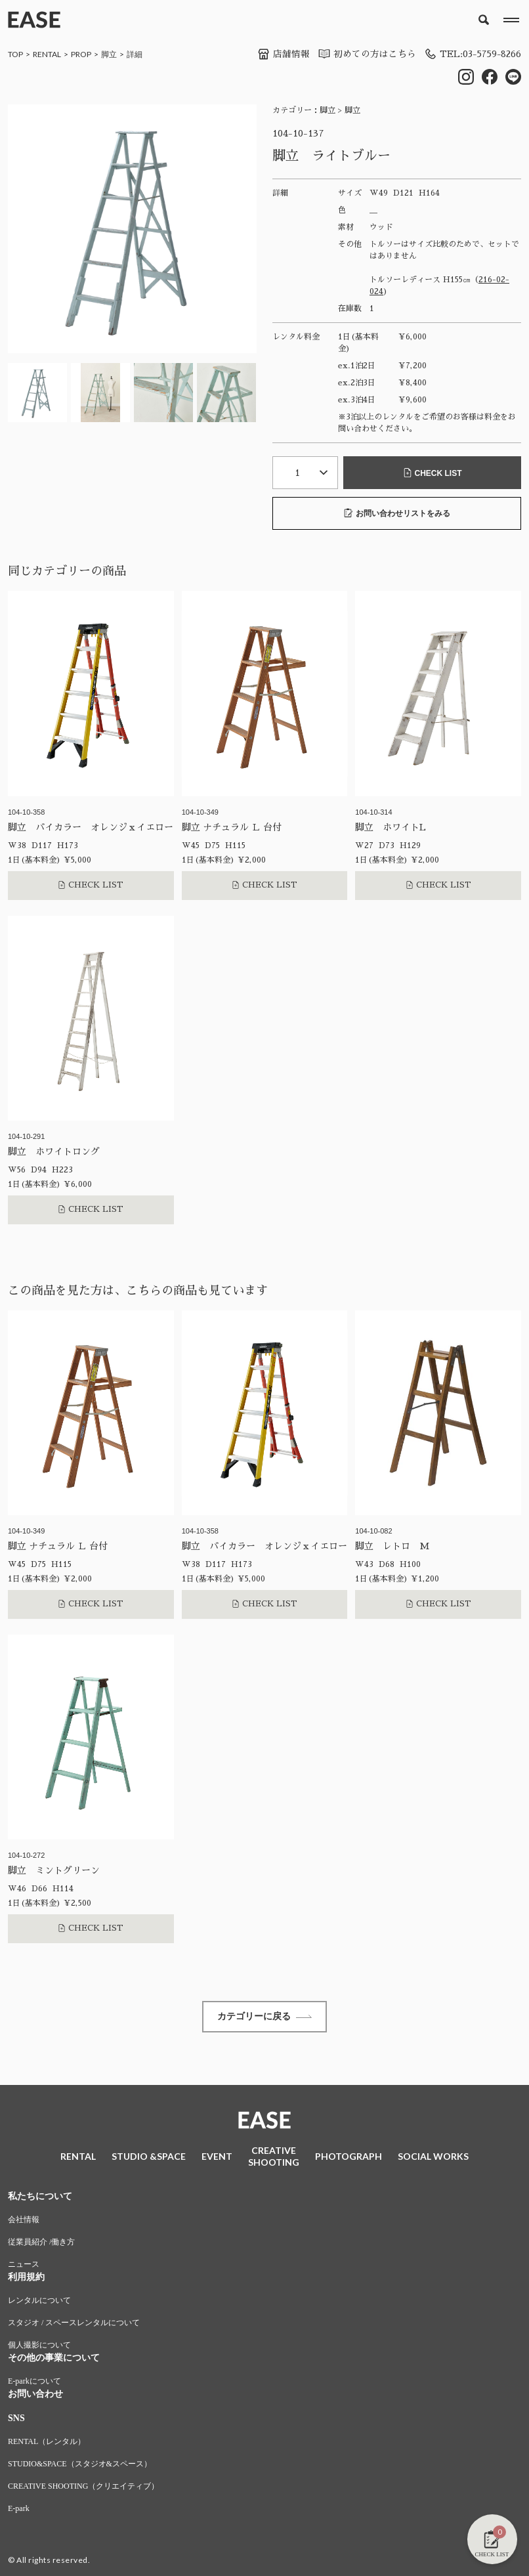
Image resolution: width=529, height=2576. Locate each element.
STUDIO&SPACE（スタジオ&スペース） (80, 2465)
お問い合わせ (35, 2396)
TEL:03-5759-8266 (470, 53)
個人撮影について (39, 2346)
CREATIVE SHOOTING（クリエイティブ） (83, 2488)
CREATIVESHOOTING (273, 2157)
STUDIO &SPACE (149, 2157)
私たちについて (40, 2198)
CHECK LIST (432, 473)
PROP (81, 54)
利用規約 (26, 2279)
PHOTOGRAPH (348, 2157)
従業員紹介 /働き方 (41, 2243)
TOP (15, 54)
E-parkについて (34, 2383)
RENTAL (47, 54)
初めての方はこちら (363, 53)
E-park (19, 2510)
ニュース (23, 2266)
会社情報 (23, 2221)
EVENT (216, 2157)
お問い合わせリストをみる (397, 513)
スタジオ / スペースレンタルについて (74, 2324)
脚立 (109, 54)
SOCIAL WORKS (433, 2157)
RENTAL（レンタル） (46, 2443)
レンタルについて (39, 2302)
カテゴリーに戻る (264, 2017)
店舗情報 (279, 53)
